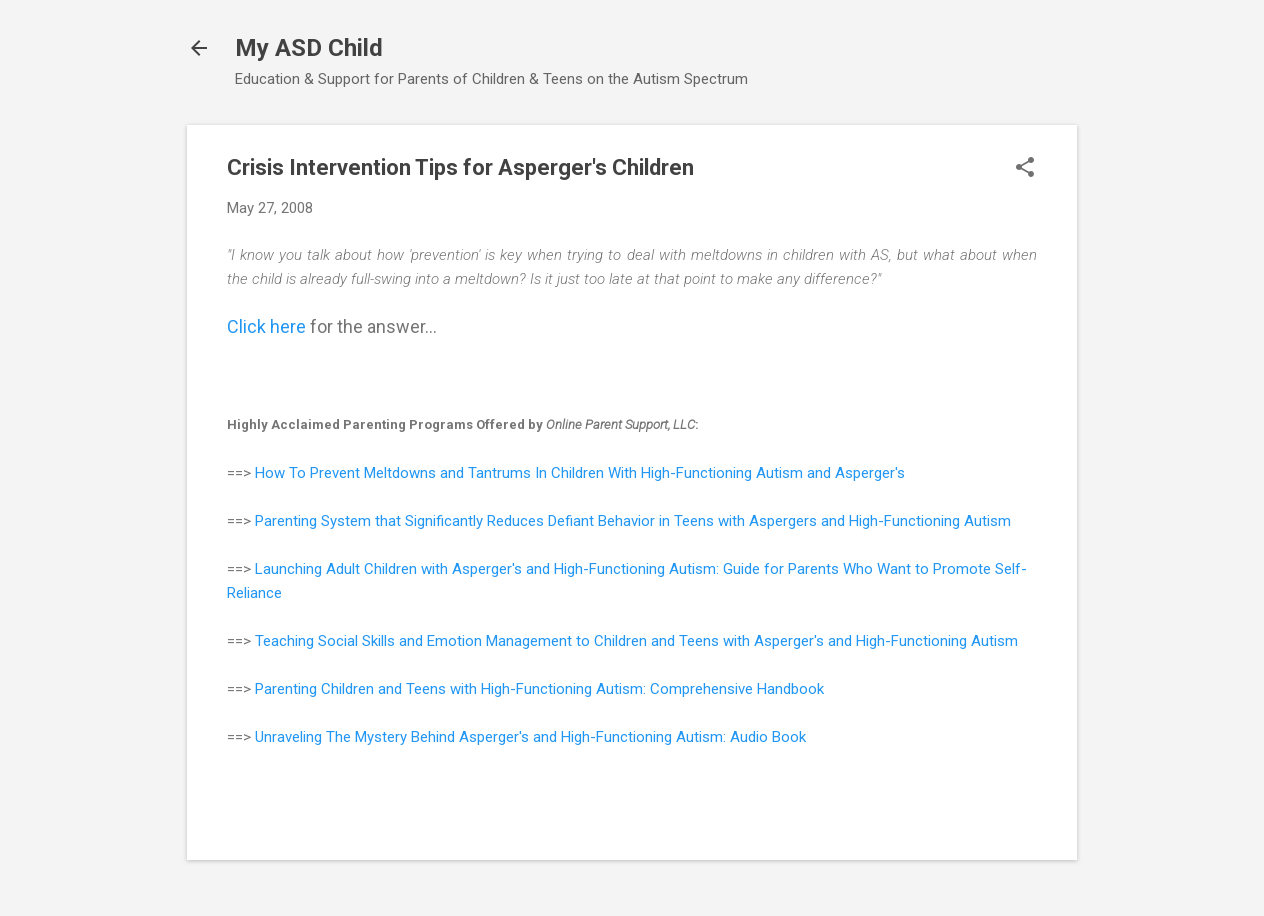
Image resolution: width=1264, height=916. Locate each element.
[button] (1025, 169)
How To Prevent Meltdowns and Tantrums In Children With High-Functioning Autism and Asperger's (580, 473)
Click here (266, 326)
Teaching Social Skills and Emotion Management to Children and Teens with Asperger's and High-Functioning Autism (636, 641)
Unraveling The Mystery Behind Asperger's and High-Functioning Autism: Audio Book (530, 737)
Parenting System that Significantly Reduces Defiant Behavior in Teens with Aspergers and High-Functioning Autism (633, 521)
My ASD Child (309, 48)
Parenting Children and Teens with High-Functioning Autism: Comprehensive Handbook (539, 689)
